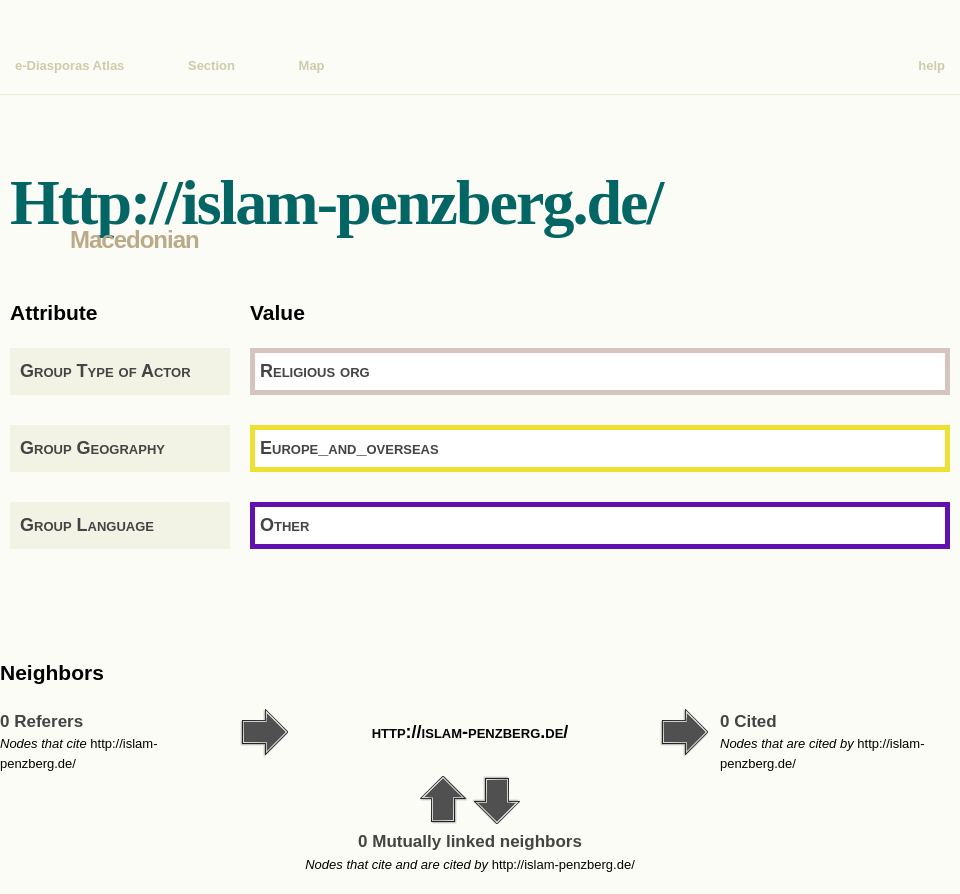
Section (211, 65)
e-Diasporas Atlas (69, 65)
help (931, 65)
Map (312, 65)
